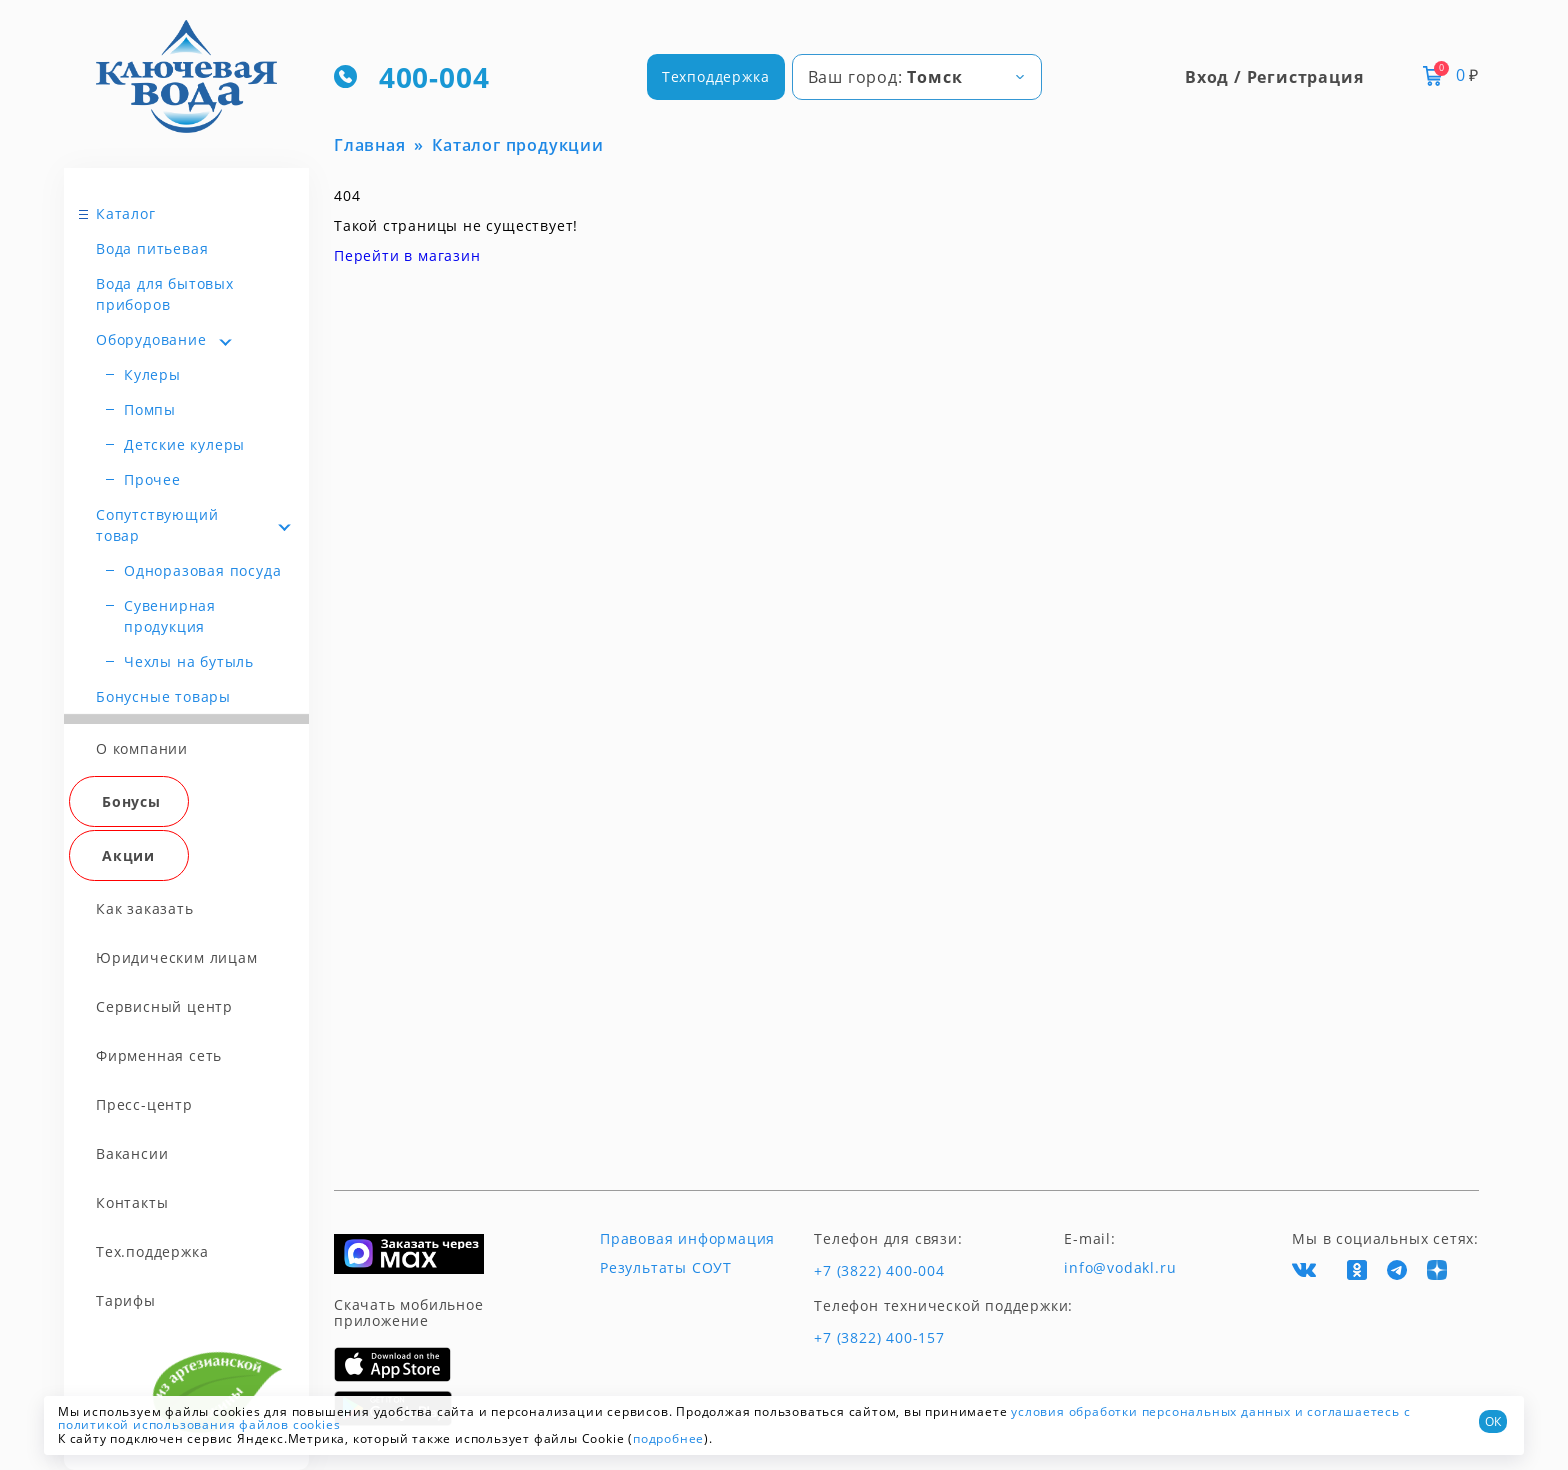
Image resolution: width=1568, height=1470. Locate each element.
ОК (1493, 1421)
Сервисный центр (164, 1006)
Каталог (126, 213)
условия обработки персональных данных (1151, 1411)
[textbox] (917, 77)
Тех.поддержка (152, 1251)
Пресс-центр (144, 1104)
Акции (128, 855)
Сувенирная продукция (170, 616)
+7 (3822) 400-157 (879, 1338)
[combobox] (917, 77)
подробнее (668, 1438)
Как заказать (145, 908)
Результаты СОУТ (666, 1268)
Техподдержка (716, 76)
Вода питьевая (152, 248)
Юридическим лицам (177, 957)
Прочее (152, 479)
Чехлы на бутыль (189, 661)
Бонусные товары (163, 696)
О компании (142, 748)
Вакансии (132, 1153)
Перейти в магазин (407, 255)
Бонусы (131, 801)
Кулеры (152, 374)
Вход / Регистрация (1274, 77)
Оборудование (151, 339)
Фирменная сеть (159, 1055)
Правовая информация (687, 1239)
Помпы (150, 409)
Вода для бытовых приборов (165, 294)
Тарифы (126, 1300)
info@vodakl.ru (1120, 1268)
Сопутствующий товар (157, 525)
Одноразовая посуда (202, 570)
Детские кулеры (184, 444)
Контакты (132, 1202)
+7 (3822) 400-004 (879, 1271)
